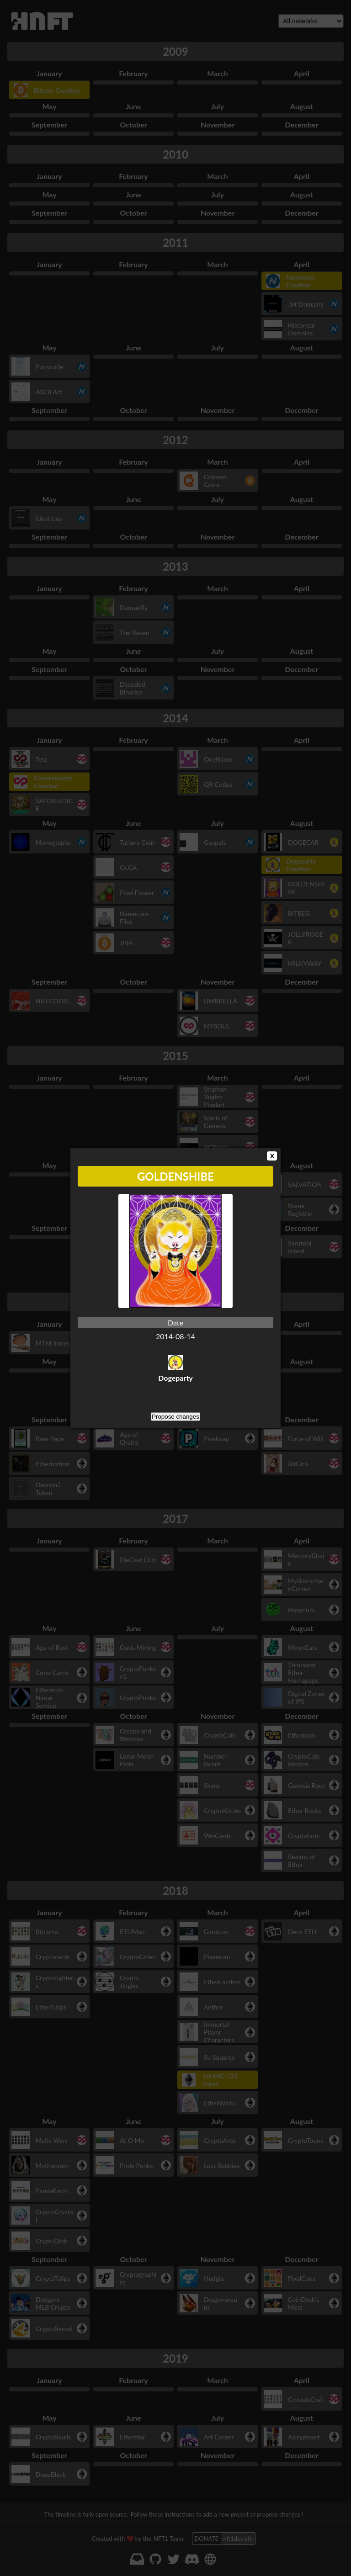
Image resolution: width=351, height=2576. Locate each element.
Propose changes (175, 1416)
